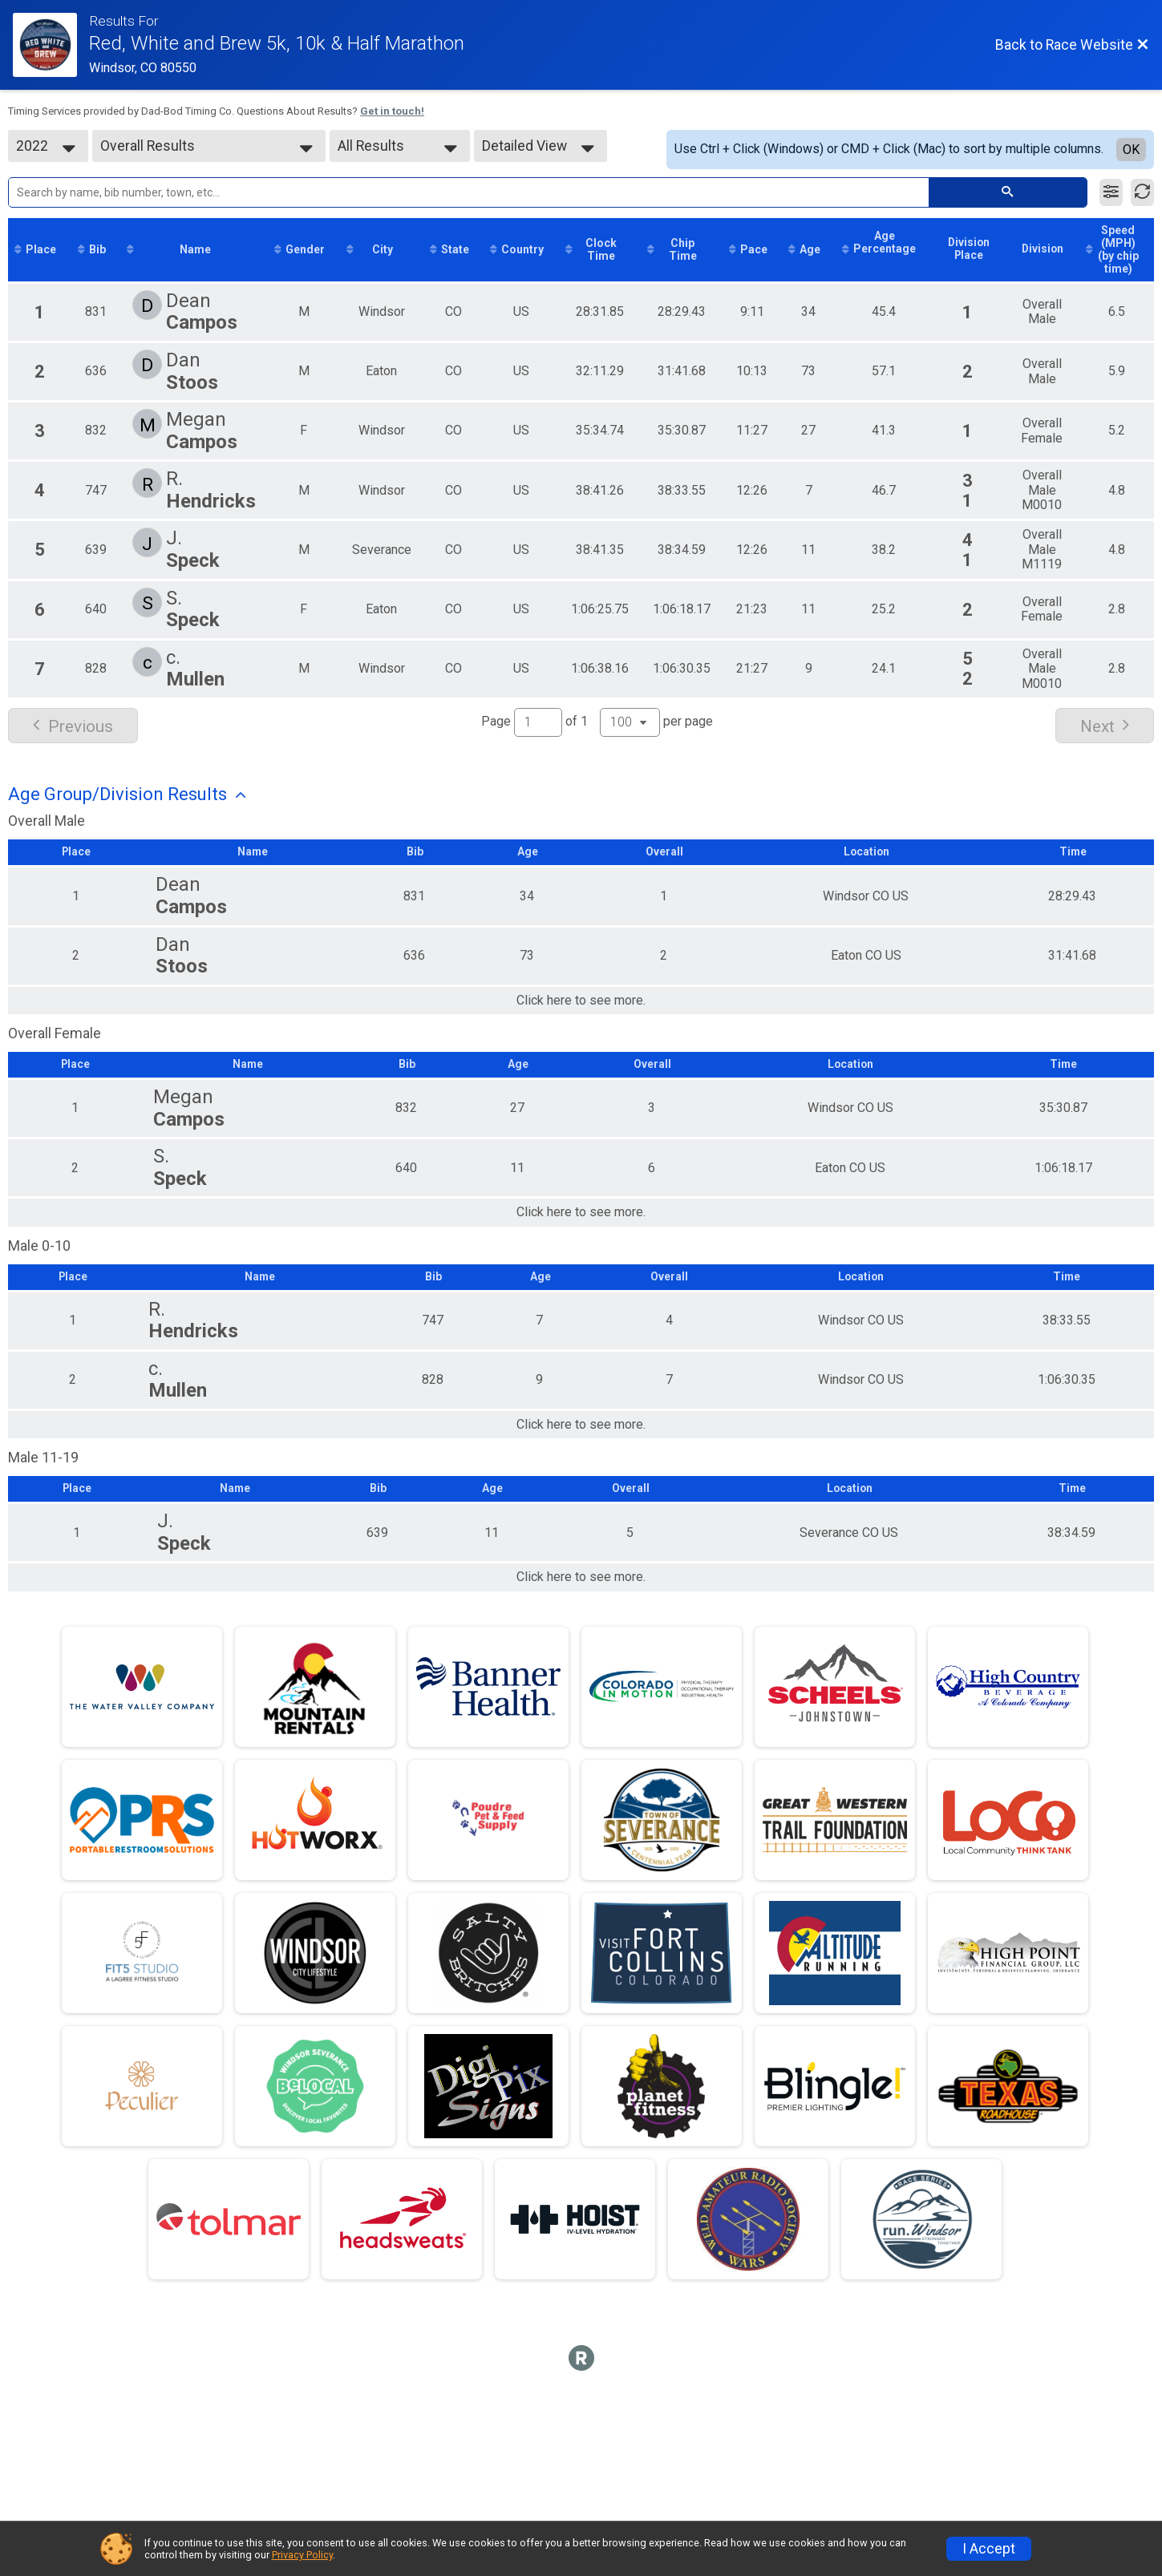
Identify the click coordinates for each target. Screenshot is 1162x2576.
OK (1131, 149)
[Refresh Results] (1142, 192)
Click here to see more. (581, 1014)
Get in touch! (392, 111)
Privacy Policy (302, 2555)
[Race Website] (51, 45)
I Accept (988, 2549)
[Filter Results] (1111, 192)
